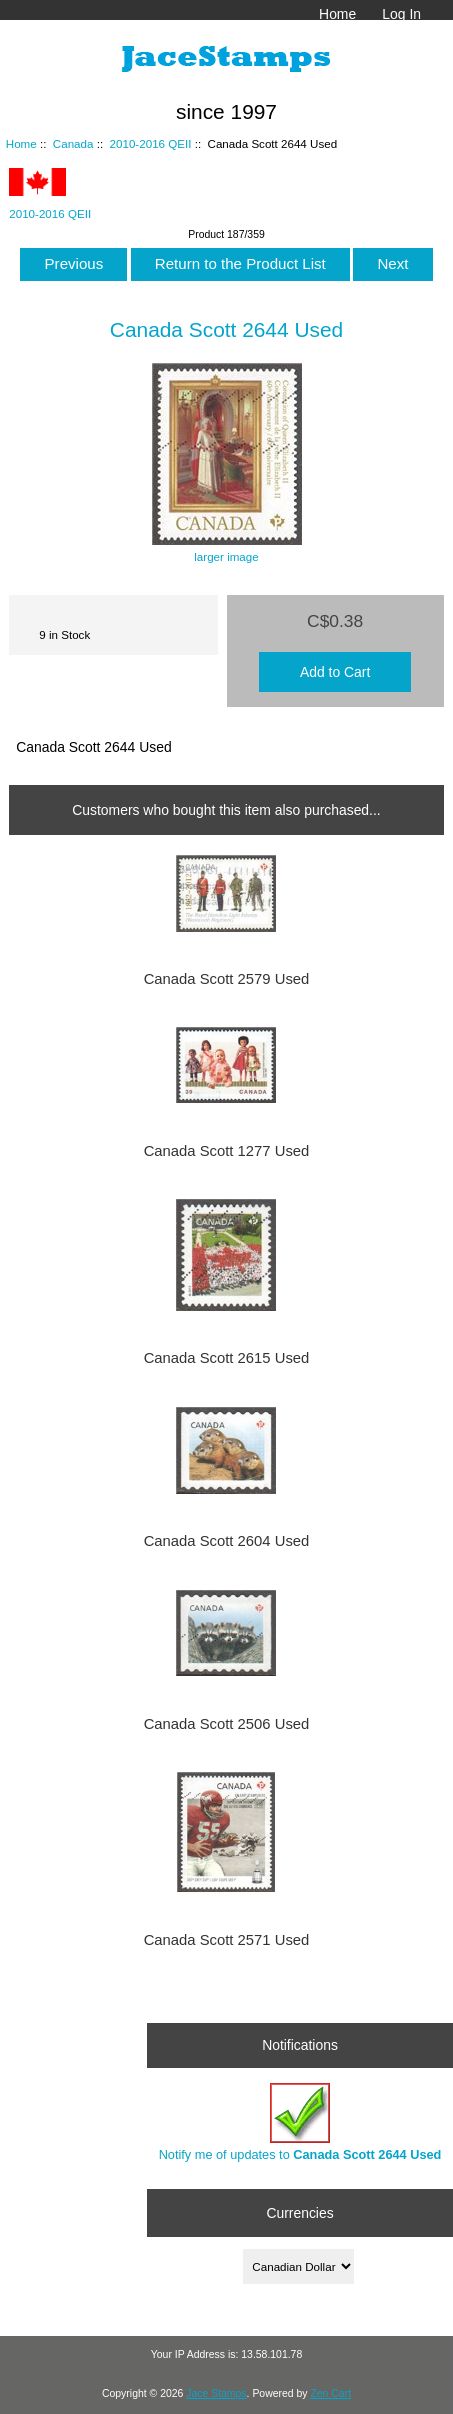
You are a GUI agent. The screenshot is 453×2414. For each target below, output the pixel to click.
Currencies (299, 2213)
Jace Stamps (216, 2393)
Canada (73, 143)
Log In (401, 14)
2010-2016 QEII (151, 143)
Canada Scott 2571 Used (227, 1940)
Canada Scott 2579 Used (227, 979)
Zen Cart (330, 2393)
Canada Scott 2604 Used (227, 1541)
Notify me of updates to (300, 2122)
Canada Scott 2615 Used (227, 1358)
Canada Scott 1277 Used (227, 1151)
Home (337, 14)
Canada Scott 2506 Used (227, 1724)
